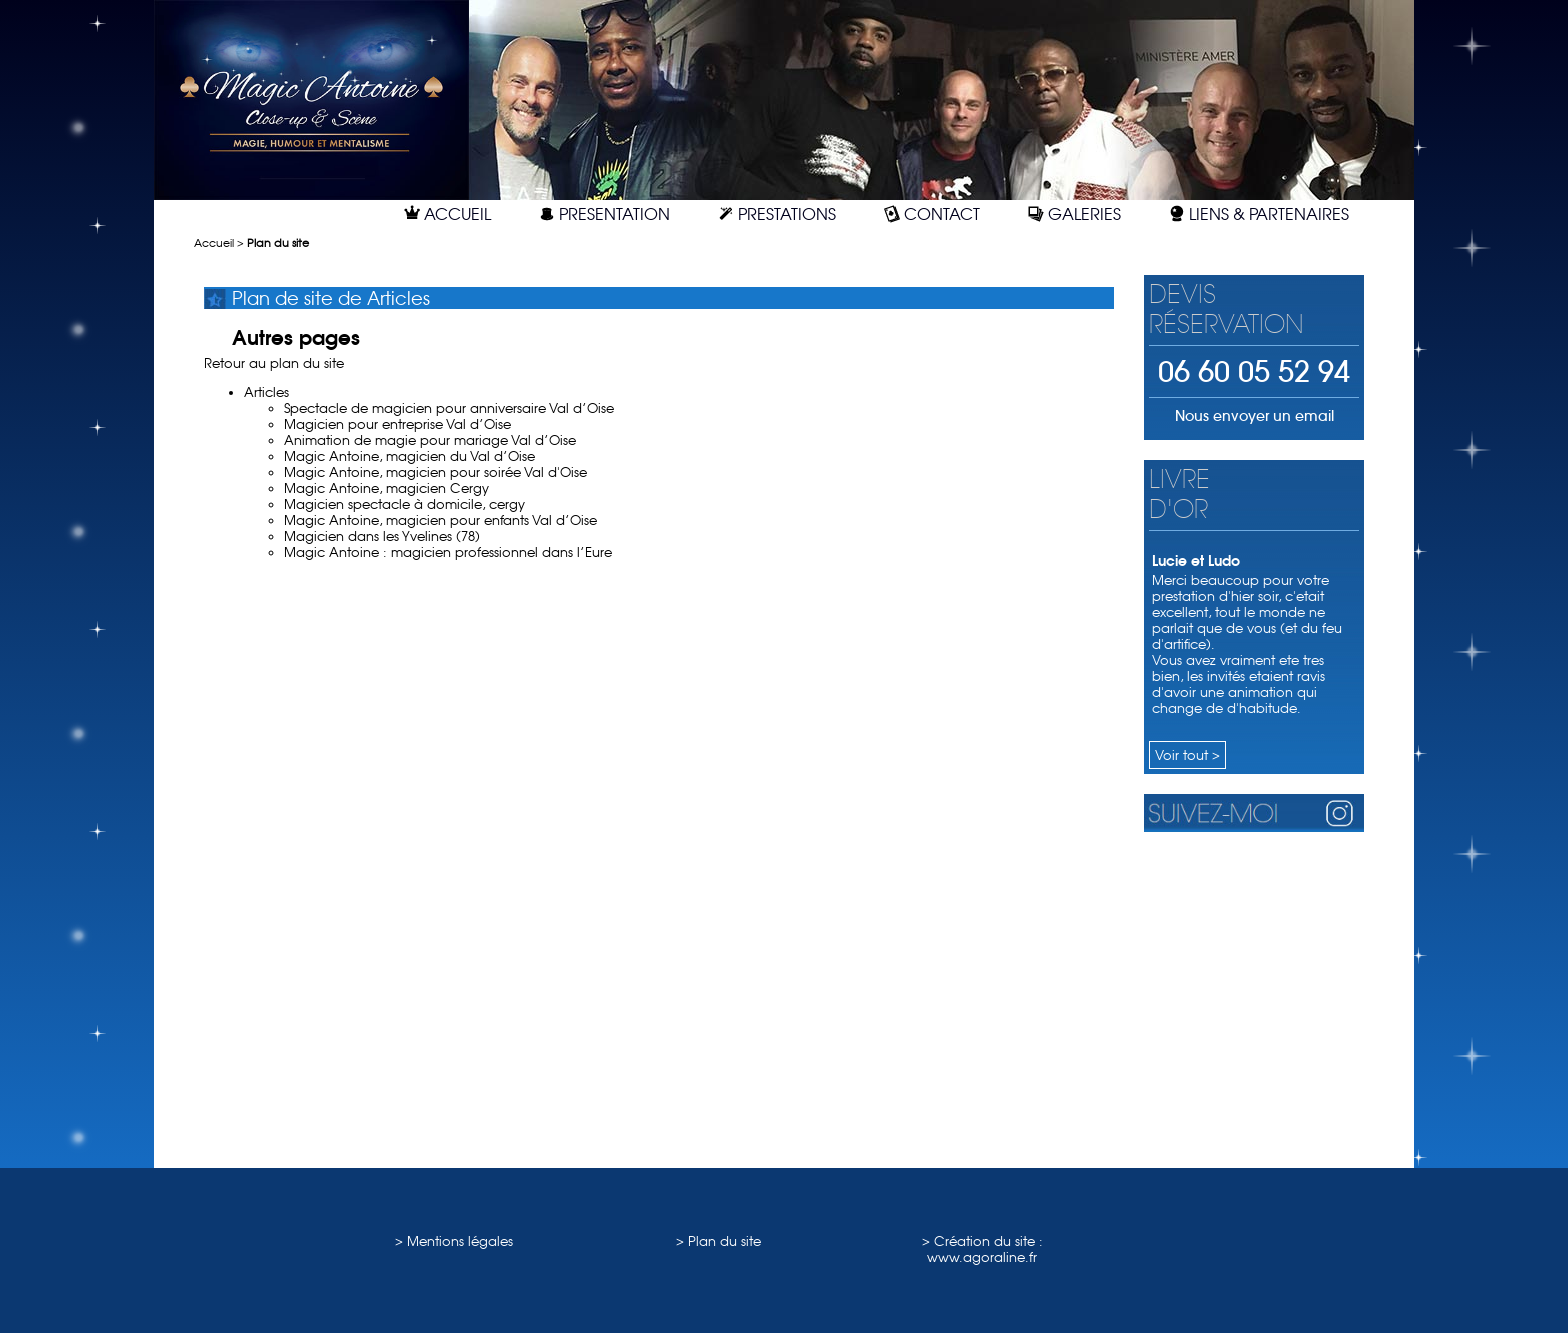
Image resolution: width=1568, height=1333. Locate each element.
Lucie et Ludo (1196, 561)
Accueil (214, 243)
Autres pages (296, 337)
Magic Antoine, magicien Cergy (386, 488)
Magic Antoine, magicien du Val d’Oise (409, 456)
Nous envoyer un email (1254, 416)
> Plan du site (718, 1241)
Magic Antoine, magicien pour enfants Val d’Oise (440, 520)
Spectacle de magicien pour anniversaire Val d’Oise (449, 408)
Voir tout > (1187, 755)
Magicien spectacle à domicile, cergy (404, 504)
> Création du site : (982, 1241)
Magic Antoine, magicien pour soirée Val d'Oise (435, 472)
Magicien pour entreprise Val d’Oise (397, 424)
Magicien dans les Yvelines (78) (382, 536)
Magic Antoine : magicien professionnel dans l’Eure (448, 552)
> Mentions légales (454, 1241)
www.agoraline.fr (982, 1257)
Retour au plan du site (274, 363)
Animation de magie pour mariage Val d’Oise (430, 440)
